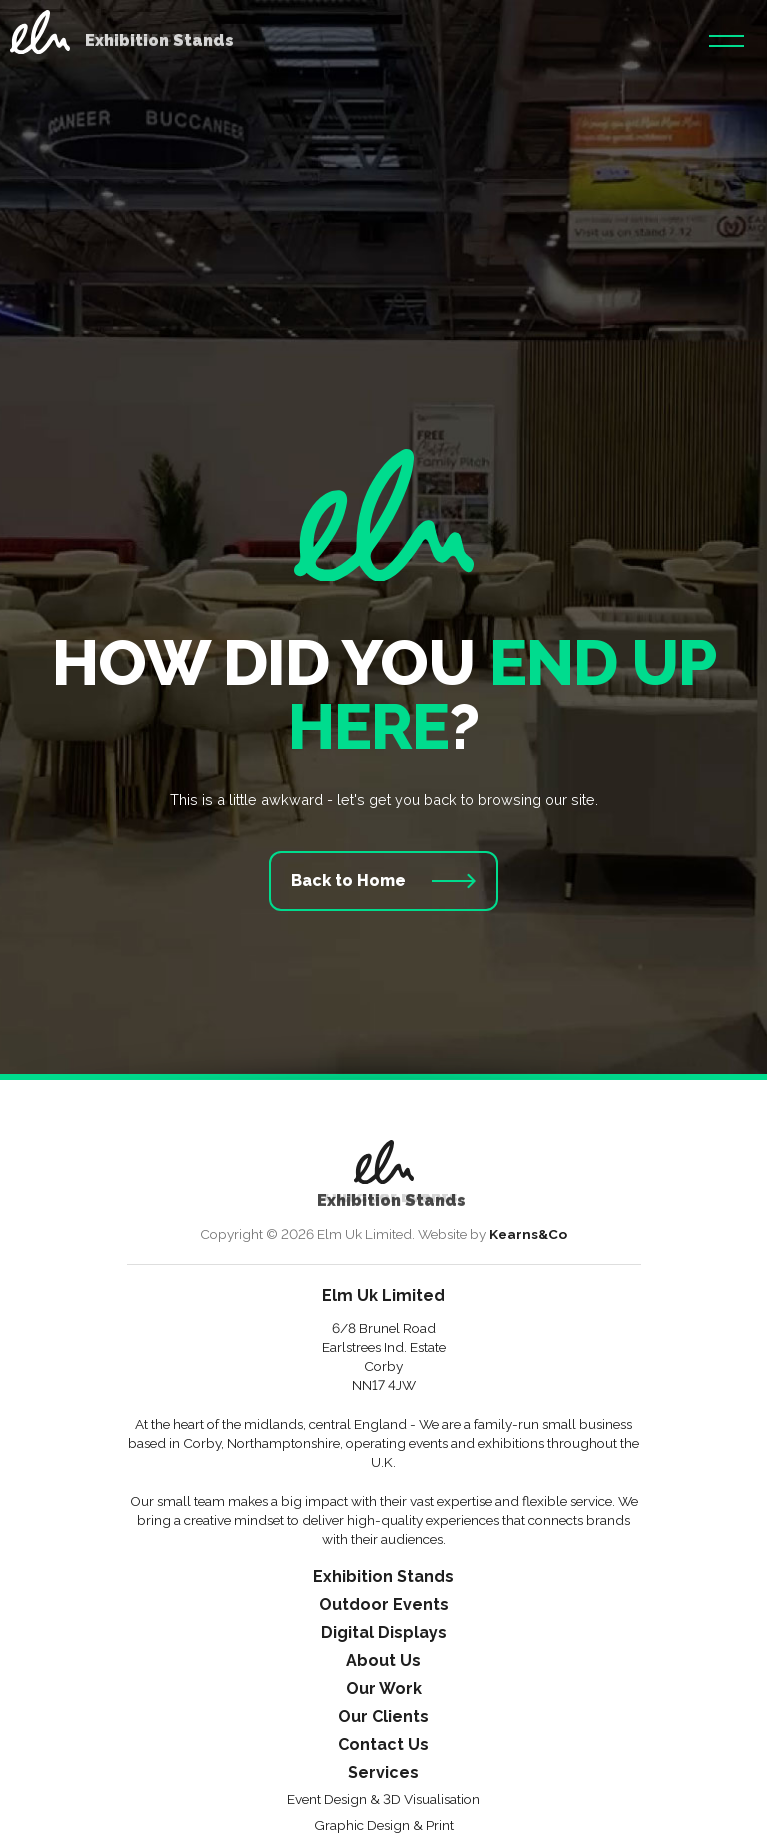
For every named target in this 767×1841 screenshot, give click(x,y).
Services (383, 1773)
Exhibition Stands (383, 1577)
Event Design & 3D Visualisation (383, 1800)
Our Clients (383, 1717)
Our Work (384, 1689)
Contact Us (383, 1745)
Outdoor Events (384, 1605)
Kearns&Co (528, 1234)
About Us (383, 1661)
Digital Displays (384, 1633)
